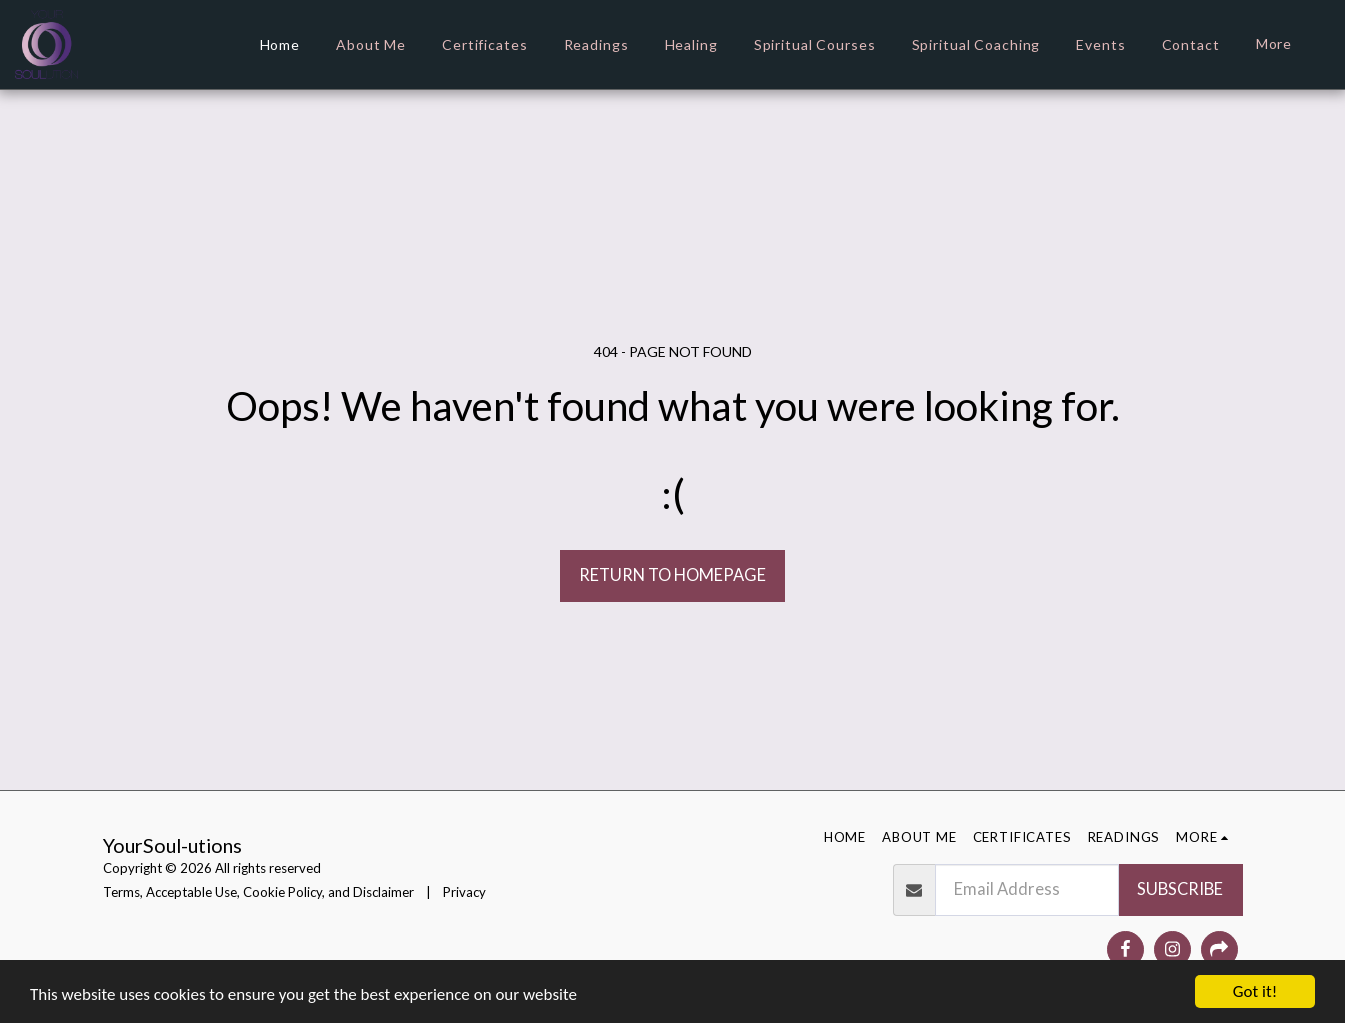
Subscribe (1180, 889)
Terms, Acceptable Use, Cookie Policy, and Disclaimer (258, 892)
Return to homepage (672, 575)
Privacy (464, 892)
